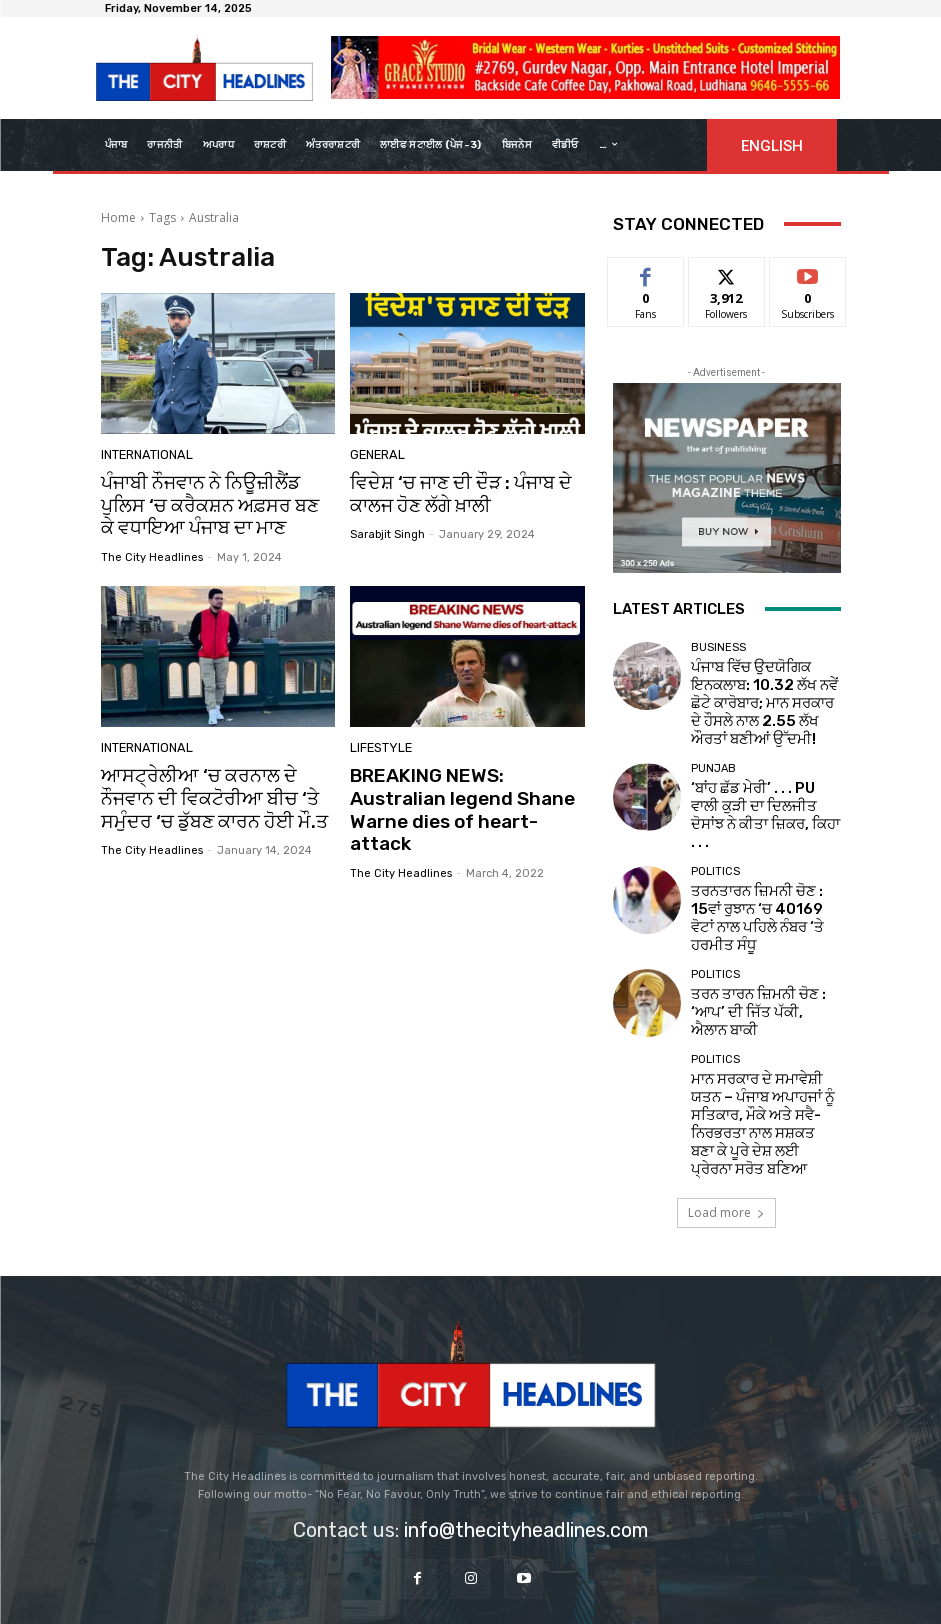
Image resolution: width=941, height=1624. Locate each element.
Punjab (713, 737)
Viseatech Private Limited (634, 1591)
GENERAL (375, 456)
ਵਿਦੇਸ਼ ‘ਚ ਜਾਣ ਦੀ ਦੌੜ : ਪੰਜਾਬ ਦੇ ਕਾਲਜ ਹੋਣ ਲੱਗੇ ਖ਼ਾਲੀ (449, 492)
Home (118, 217)
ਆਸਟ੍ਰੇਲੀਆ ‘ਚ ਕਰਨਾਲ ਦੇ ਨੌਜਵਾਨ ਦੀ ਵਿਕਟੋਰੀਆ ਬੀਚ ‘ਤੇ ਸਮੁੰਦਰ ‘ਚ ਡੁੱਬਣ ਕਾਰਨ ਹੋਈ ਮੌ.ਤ (215, 788)
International (144, 456)
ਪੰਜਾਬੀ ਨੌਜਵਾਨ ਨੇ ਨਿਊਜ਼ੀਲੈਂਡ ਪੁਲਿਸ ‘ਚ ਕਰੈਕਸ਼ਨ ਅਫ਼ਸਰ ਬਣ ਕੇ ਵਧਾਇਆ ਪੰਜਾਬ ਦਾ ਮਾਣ (212, 502)
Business (718, 647)
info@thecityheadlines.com (526, 1410)
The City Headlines (152, 550)
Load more (726, 1092)
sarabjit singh (387, 530)
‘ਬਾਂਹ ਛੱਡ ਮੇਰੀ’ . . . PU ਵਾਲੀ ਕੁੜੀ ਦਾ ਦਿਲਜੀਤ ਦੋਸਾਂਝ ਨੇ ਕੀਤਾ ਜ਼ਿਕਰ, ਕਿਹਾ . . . (761, 767)
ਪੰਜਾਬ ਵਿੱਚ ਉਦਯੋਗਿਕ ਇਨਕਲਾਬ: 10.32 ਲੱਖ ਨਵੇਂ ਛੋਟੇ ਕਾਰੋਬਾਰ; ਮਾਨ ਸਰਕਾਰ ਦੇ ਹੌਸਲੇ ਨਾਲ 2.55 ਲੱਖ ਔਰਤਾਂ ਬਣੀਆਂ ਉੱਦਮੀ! (761, 684)
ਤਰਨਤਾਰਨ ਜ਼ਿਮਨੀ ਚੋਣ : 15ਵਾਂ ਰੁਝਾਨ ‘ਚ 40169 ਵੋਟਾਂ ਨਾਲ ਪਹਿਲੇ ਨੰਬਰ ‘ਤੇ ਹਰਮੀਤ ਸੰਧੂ (762, 851)
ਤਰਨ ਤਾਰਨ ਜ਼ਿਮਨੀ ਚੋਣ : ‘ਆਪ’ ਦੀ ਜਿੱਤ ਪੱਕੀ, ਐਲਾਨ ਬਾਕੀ (762, 935)
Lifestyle (378, 742)
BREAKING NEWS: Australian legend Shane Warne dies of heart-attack (463, 788)
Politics (715, 821)
